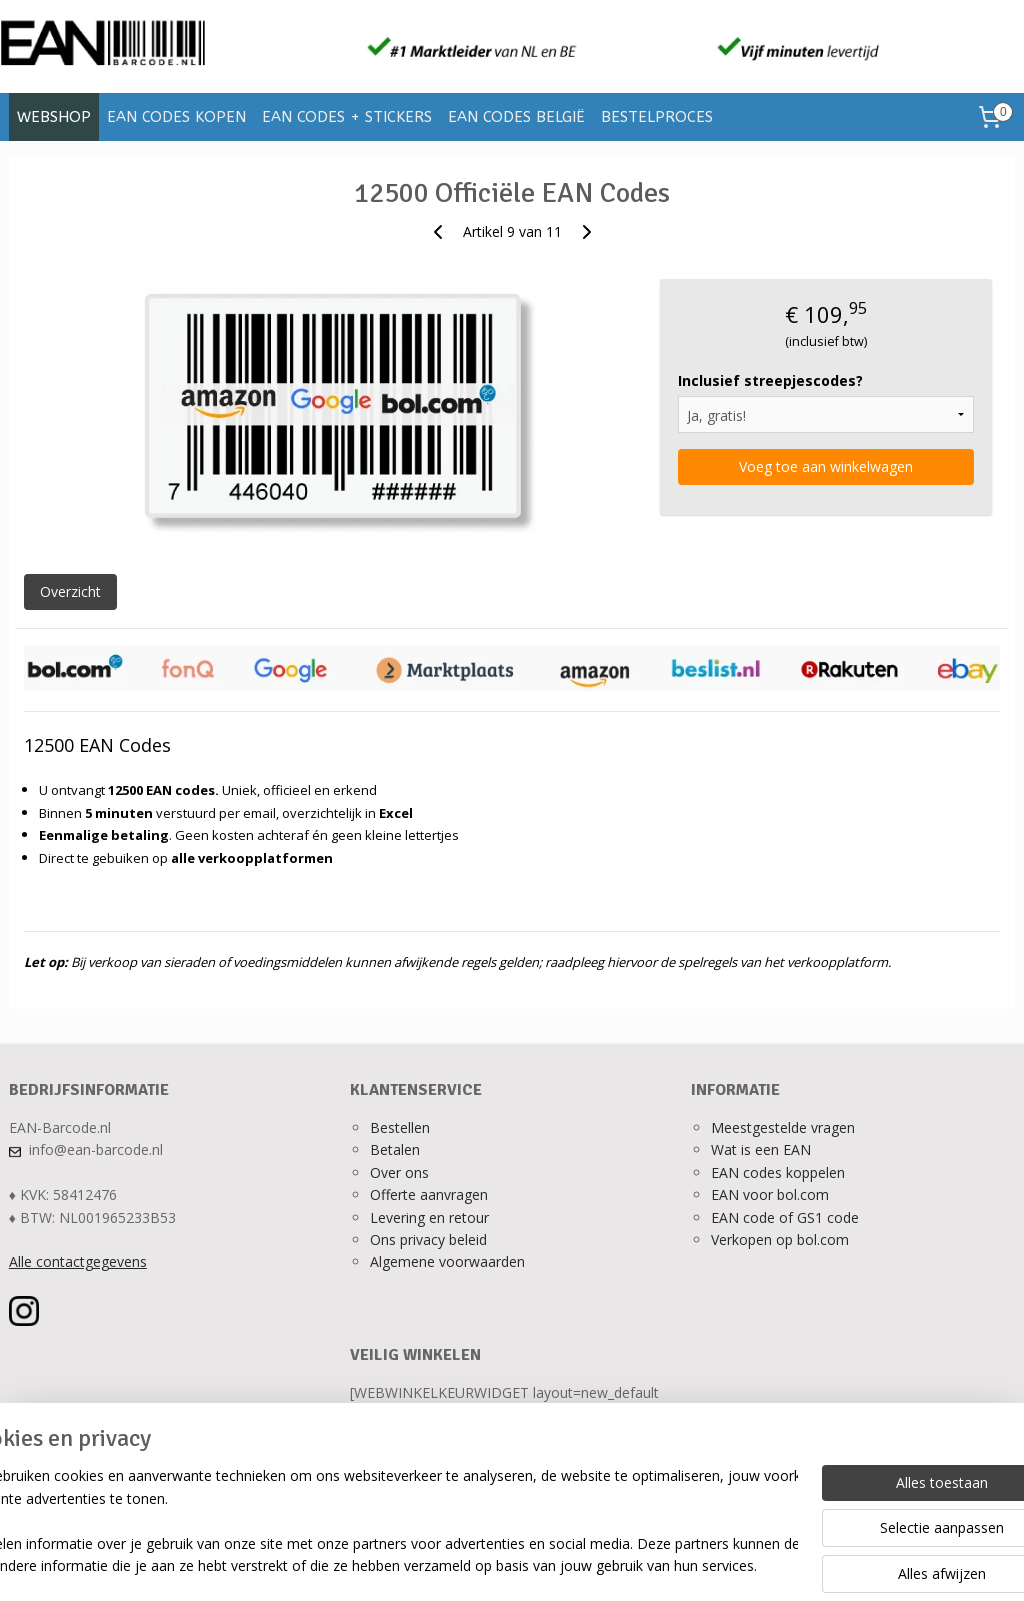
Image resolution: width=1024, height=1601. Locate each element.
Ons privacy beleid (428, 1239)
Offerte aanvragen (429, 1194)
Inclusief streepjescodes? (770, 380)
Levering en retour (429, 1217)
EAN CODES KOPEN (176, 117)
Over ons (399, 1172)
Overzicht (70, 591)
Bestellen (400, 1127)
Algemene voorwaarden (447, 1261)
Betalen (395, 1149)
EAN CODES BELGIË (516, 117)
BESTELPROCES (657, 117)
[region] (380, 1522)
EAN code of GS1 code (785, 1217)
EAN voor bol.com (770, 1194)
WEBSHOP (54, 117)
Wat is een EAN (761, 1149)
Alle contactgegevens (78, 1261)
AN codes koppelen (782, 1172)
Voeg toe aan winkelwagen (826, 466)
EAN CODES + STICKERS (347, 117)
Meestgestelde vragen (783, 1127)
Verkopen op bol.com (780, 1239)
